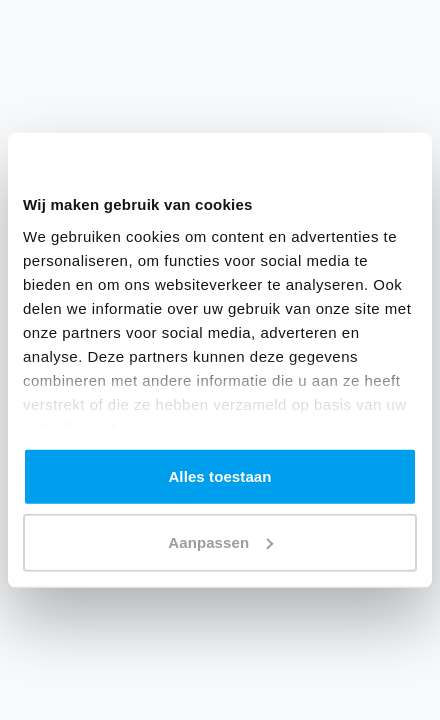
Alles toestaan (219, 476)
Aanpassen (220, 541)
